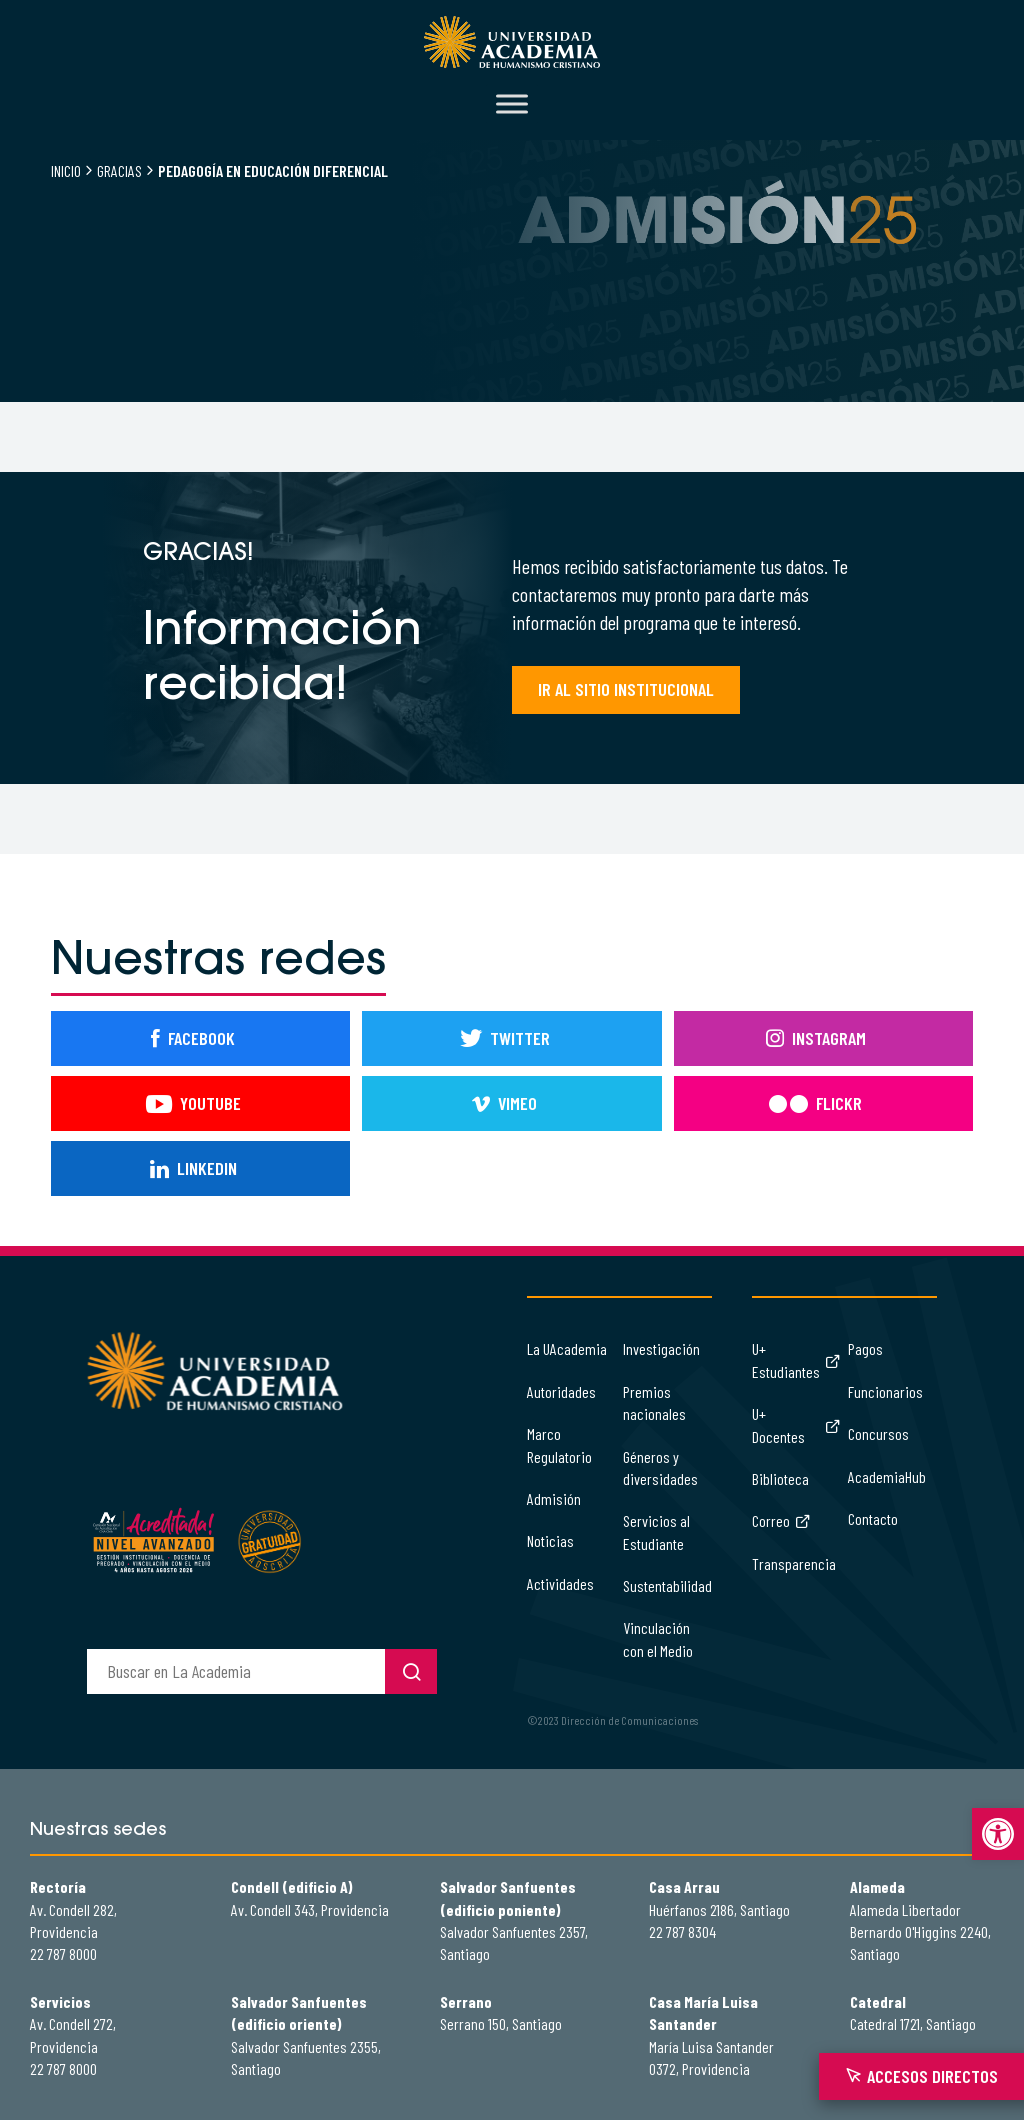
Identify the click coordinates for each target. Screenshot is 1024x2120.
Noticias (550, 1540)
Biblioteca (780, 1478)
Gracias (119, 170)
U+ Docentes (796, 1424)
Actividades (560, 1583)
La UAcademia (567, 1348)
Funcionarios (885, 1391)
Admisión (554, 1498)
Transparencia (794, 1563)
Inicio (66, 170)
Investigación (661, 1348)
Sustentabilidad (667, 1585)
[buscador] (236, 1671)
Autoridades (561, 1391)
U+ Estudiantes (796, 1359)
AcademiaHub (887, 1476)
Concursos (878, 1433)
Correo (781, 1520)
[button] (998, 1834)
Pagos (865, 1348)
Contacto (873, 1518)
